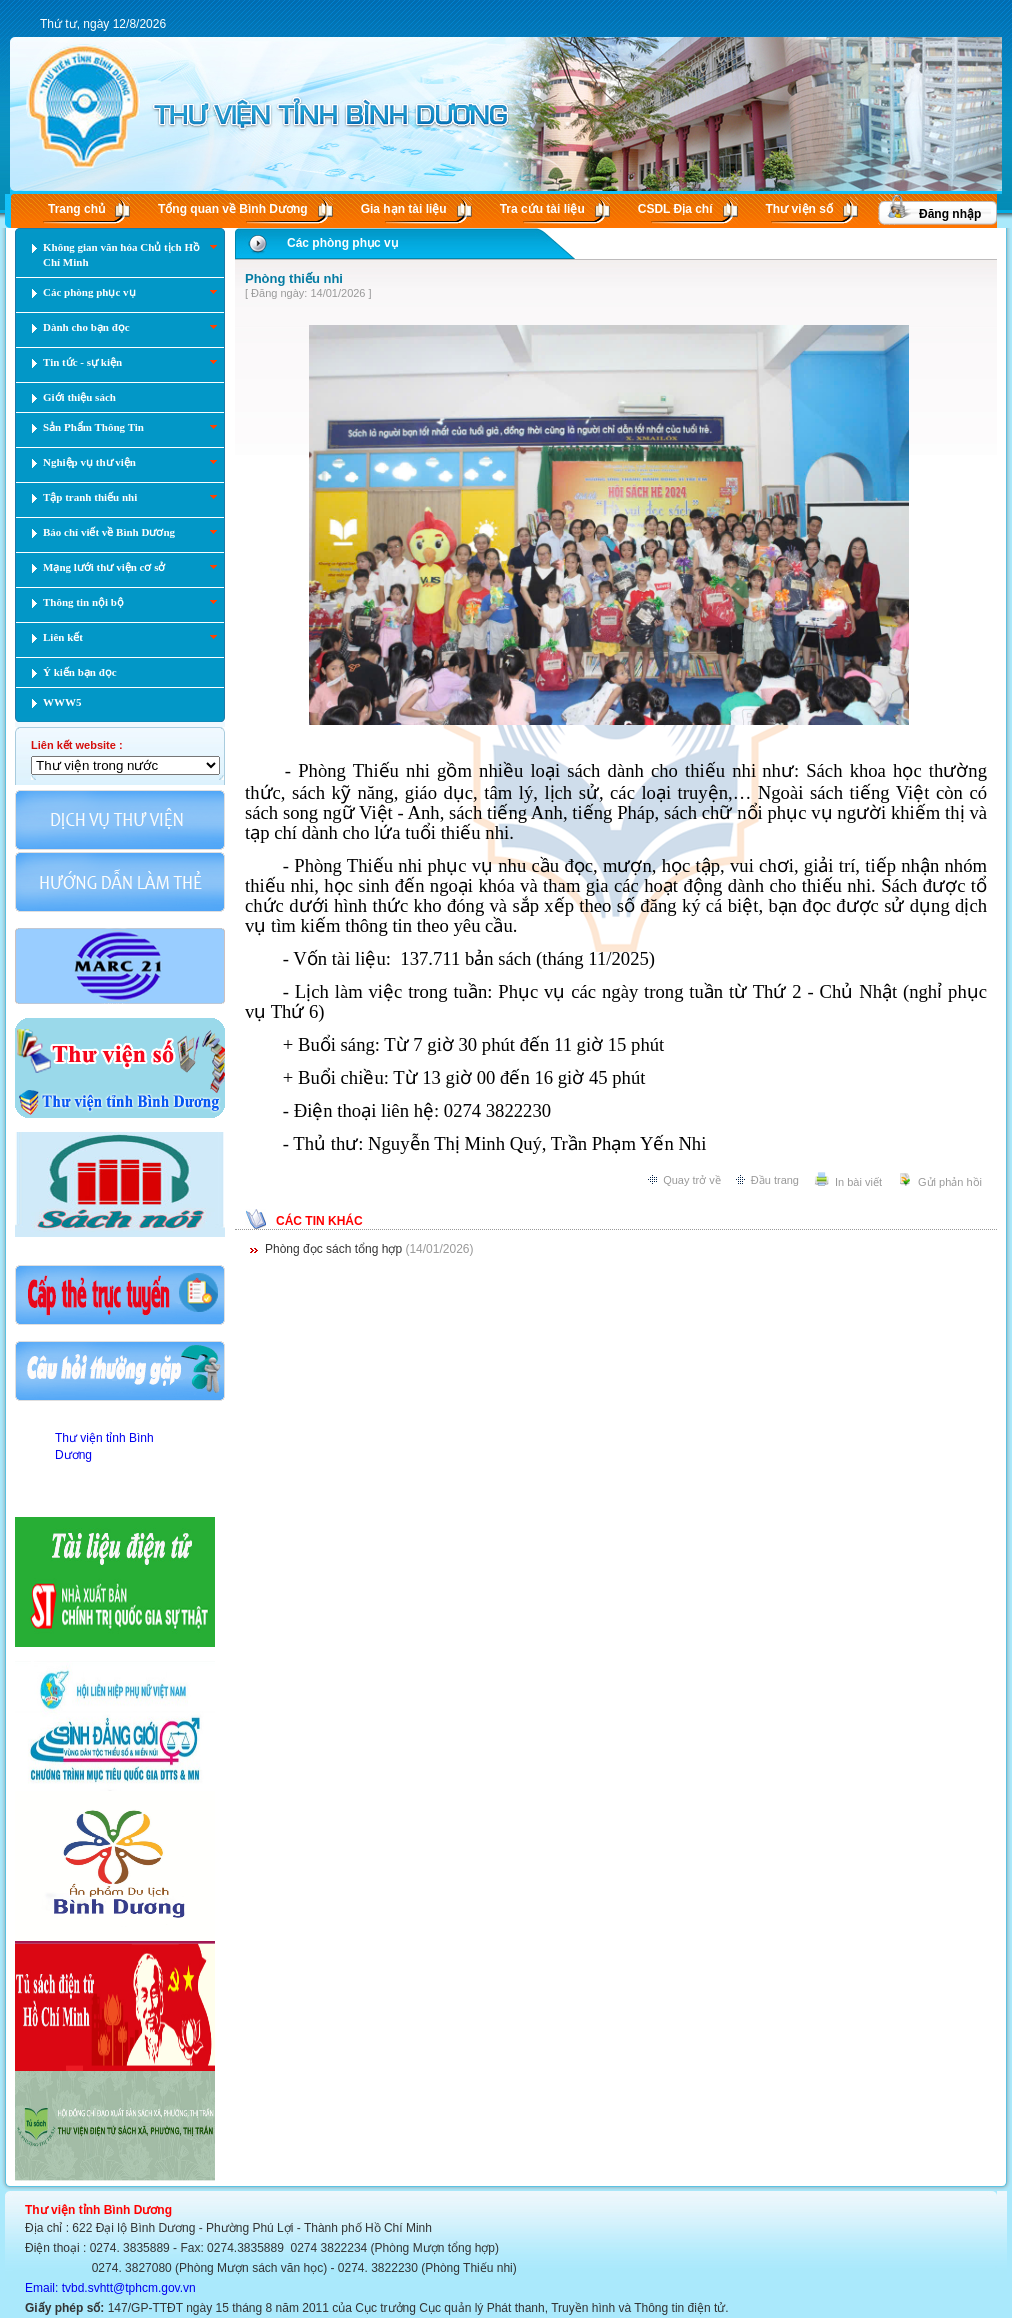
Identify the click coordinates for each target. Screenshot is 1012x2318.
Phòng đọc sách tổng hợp (333, 1249)
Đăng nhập (950, 214)
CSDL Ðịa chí (675, 209)
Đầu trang (775, 1180)
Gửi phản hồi (950, 1182)
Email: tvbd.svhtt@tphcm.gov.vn (110, 2288)
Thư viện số (799, 209)
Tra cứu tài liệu (542, 209)
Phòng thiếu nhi (294, 278)
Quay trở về (692, 1180)
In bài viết (858, 1182)
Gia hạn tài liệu (404, 209)
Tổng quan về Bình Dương (233, 209)
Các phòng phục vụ (342, 243)
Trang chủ (76, 209)
